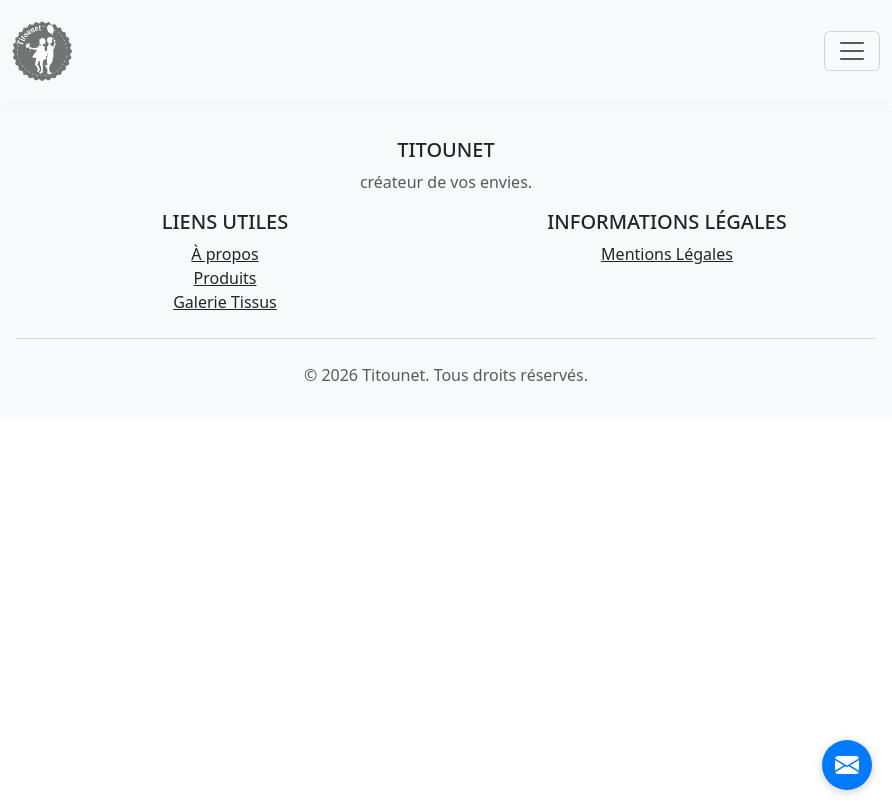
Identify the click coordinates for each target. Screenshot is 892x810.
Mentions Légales (667, 254)
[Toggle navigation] (852, 51)
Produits (225, 278)
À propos (224, 254)
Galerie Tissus (225, 302)
